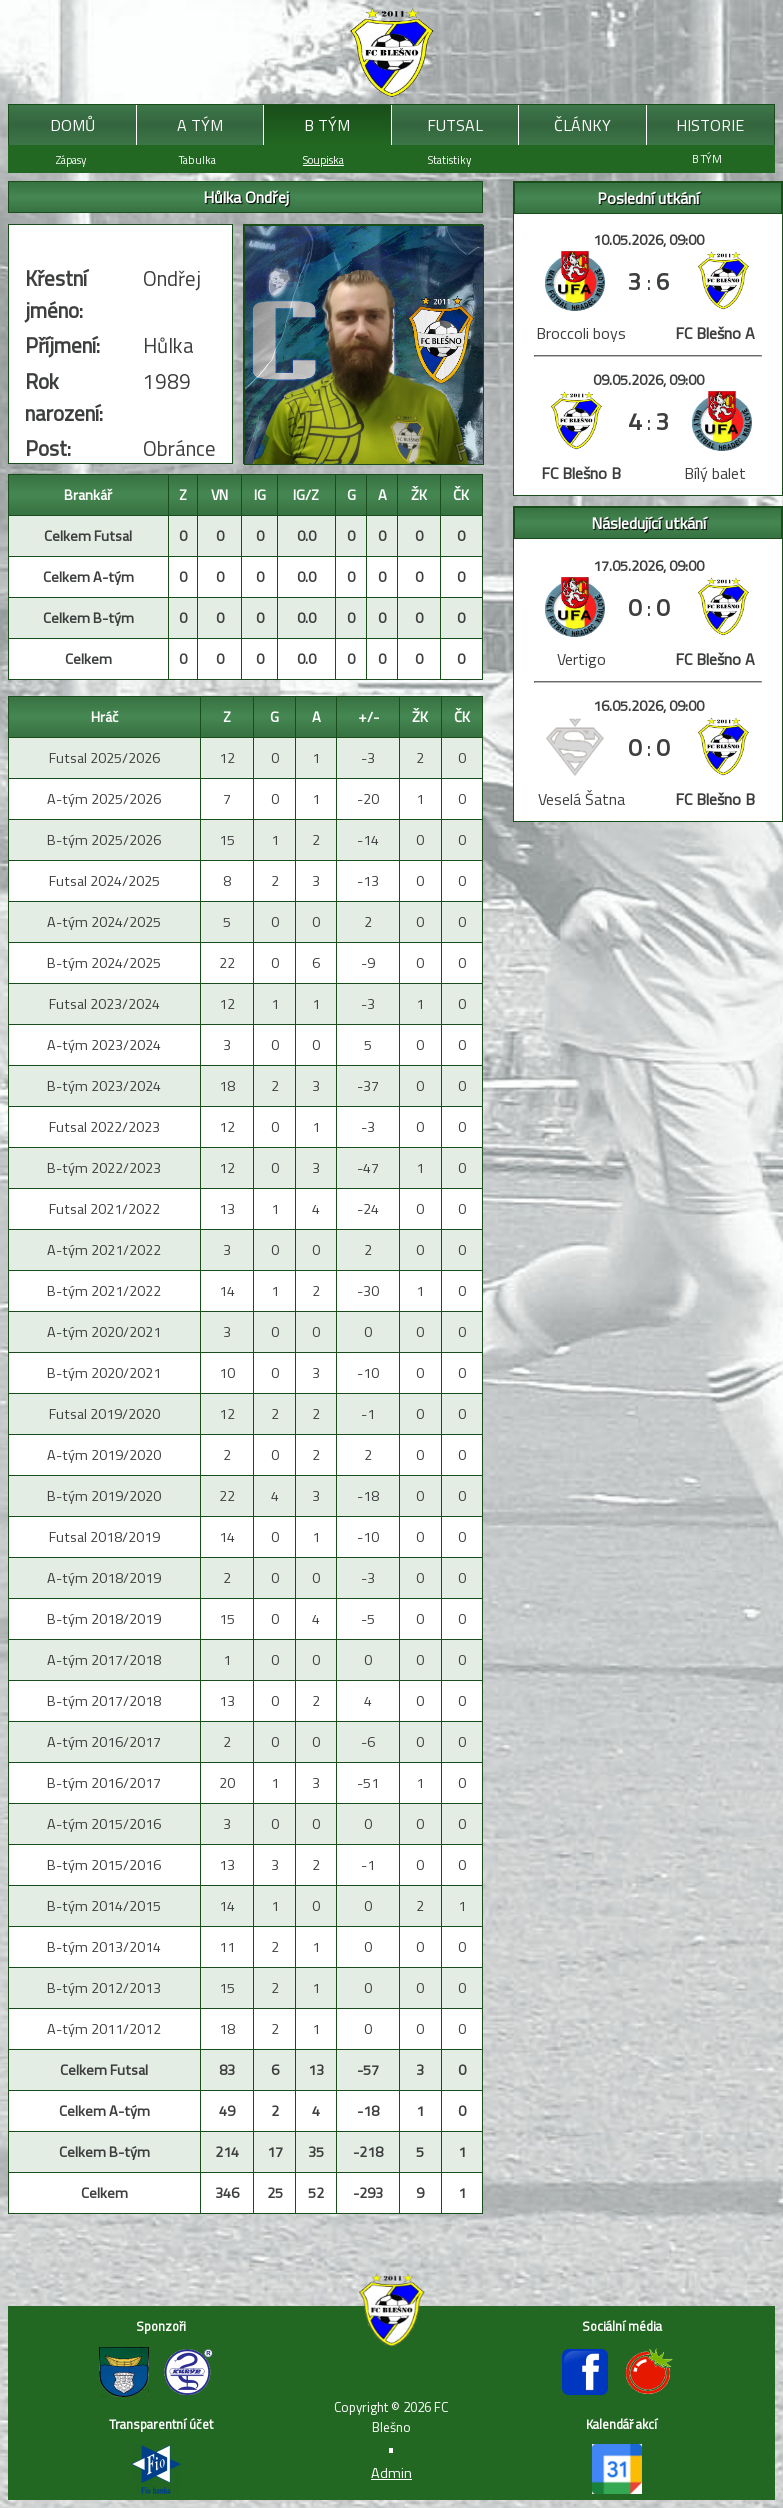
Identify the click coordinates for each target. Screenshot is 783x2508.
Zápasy (71, 159)
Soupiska (323, 159)
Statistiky (449, 159)
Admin (391, 2473)
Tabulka (197, 159)
